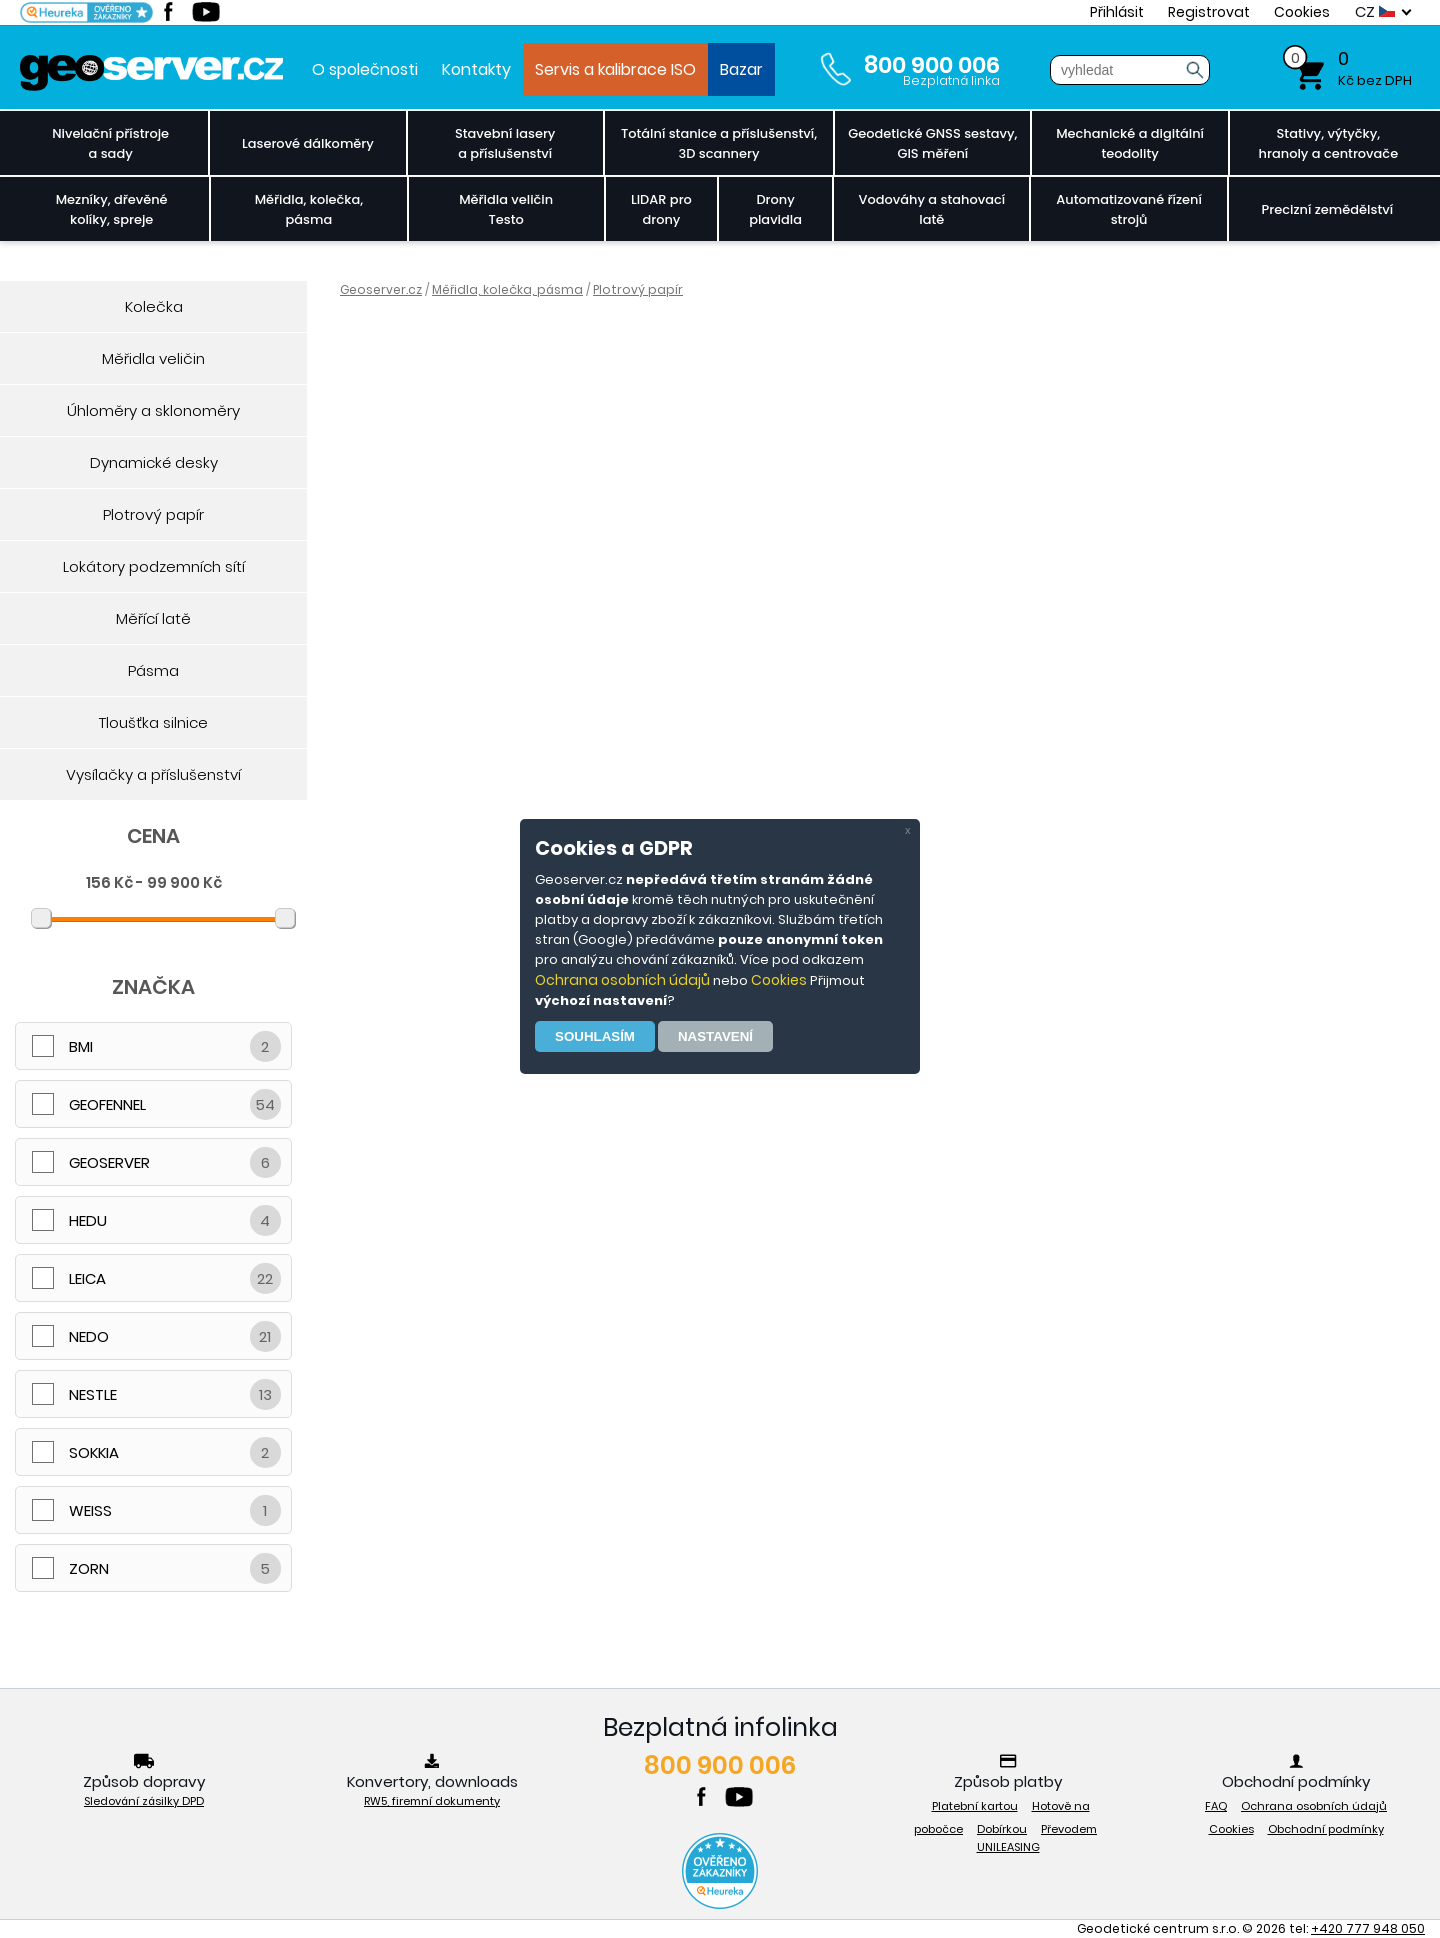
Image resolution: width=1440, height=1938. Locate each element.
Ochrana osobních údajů (622, 980)
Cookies (779, 980)
